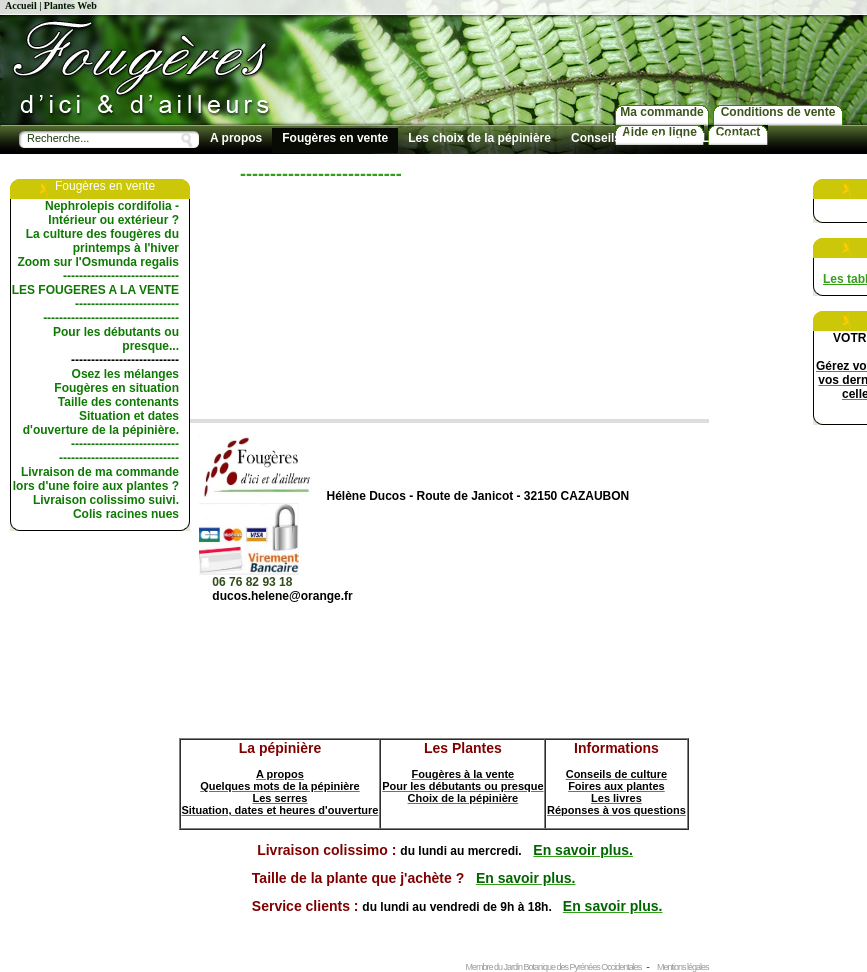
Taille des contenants (118, 402)
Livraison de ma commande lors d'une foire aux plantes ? (96, 479)
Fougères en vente (335, 138)
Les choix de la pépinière (479, 138)
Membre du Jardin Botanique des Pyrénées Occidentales (554, 967)
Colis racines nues (126, 514)
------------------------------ (119, 458)
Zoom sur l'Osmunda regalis (98, 262)
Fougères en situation (116, 388)
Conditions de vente (778, 112)
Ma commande (661, 112)
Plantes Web (70, 5)
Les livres (729, 138)
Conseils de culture (626, 138)
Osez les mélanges (125, 374)
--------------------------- (125, 360)
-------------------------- (127, 304)
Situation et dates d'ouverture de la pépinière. (101, 423)
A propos (236, 138)
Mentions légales (683, 967)
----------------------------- (121, 276)
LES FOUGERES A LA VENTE (95, 290)
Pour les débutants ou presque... (116, 339)
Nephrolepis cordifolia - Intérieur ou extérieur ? (112, 213)
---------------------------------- (111, 318)
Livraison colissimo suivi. (106, 500)
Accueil (21, 5)
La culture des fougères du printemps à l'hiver (102, 241)
